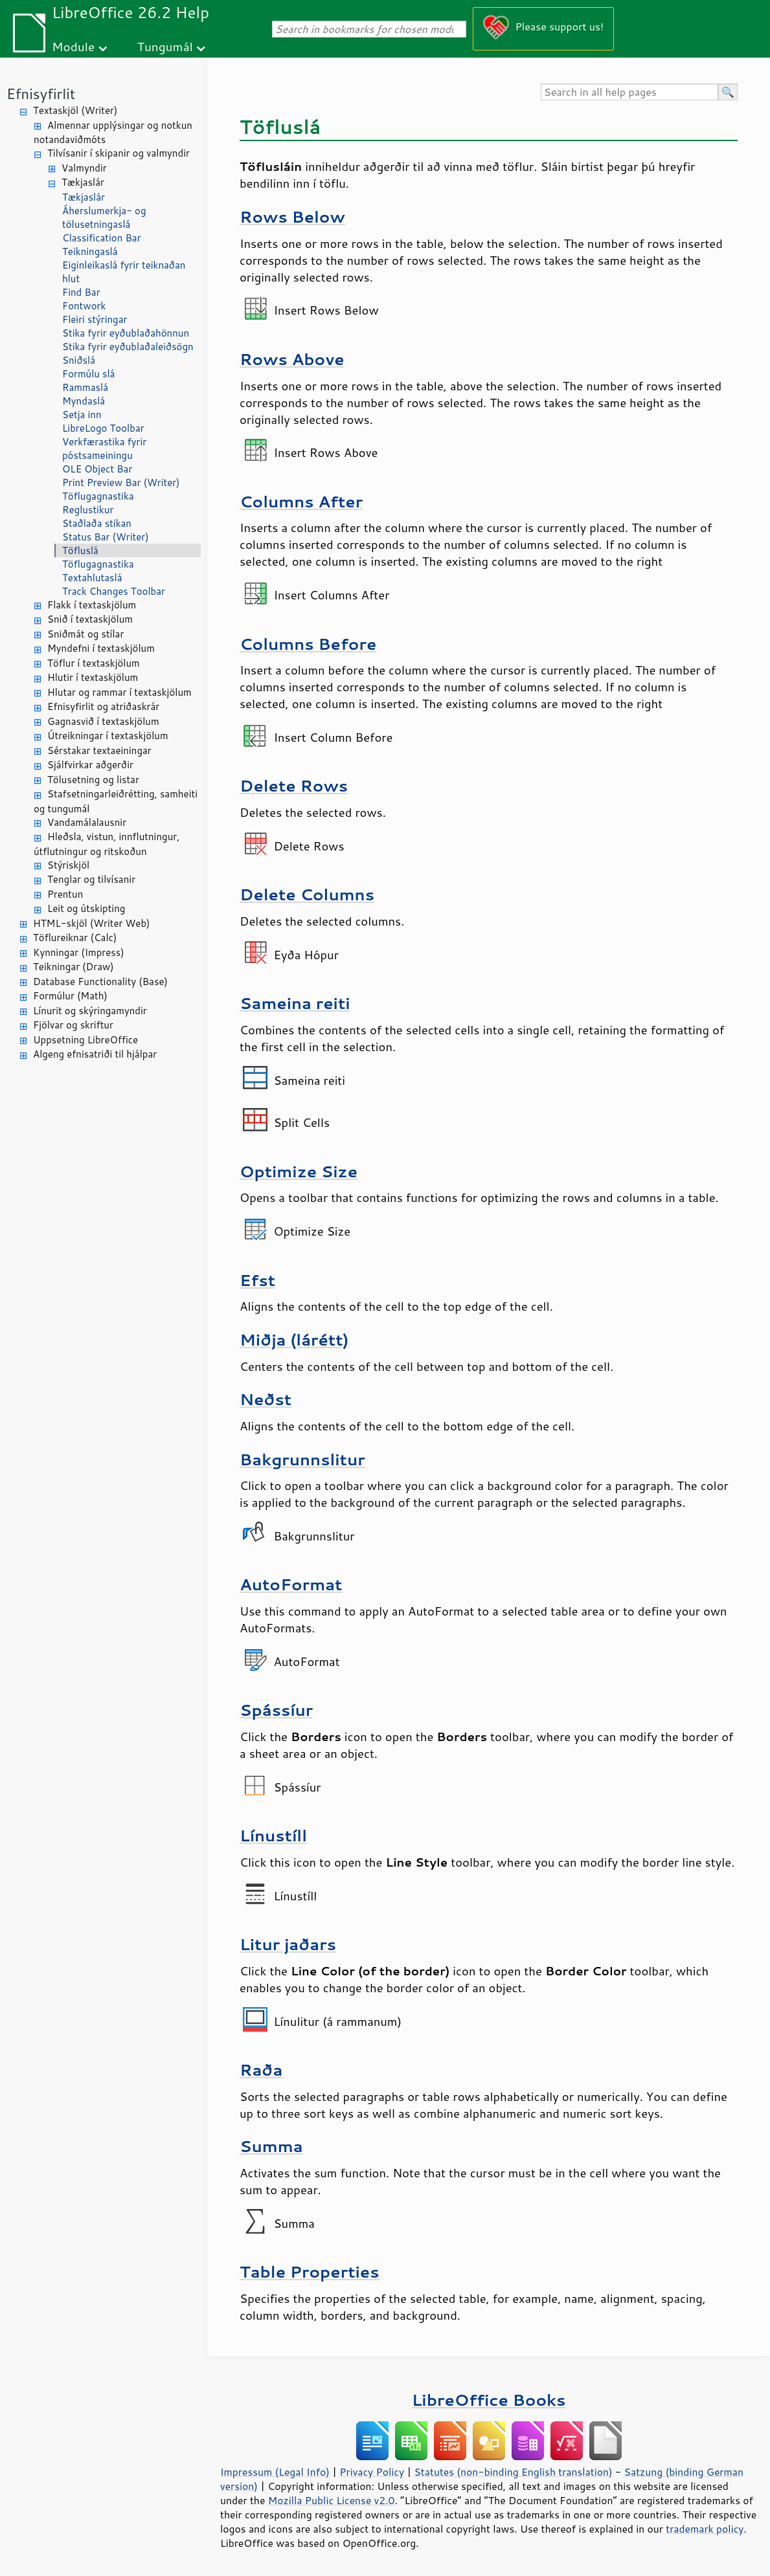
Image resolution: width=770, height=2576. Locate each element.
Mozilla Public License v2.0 (331, 2500)
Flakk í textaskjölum (91, 605)
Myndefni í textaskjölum (101, 648)
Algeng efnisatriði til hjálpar (95, 1054)
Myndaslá (83, 401)
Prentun (65, 894)
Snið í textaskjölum (90, 619)
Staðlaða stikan (96, 523)
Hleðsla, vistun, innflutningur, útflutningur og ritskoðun (106, 844)
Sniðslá (78, 360)
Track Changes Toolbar (113, 591)
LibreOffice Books (489, 2399)
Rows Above (292, 359)
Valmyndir (84, 168)
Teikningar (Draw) (73, 966)
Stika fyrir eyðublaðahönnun (125, 333)
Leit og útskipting (86, 908)
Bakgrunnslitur (302, 1459)
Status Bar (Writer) (105, 537)
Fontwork (84, 306)
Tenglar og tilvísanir (91, 879)
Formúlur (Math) (70, 996)
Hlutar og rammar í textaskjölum (119, 692)
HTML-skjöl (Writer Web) (91, 923)
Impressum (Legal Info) (275, 2472)
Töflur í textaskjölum (93, 663)
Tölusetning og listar (93, 779)
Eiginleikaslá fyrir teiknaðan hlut (123, 271)
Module (73, 46)
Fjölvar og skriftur (73, 1025)
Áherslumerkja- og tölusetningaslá (104, 217)
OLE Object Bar (97, 469)
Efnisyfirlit (40, 93)
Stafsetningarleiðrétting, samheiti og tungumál (116, 801)
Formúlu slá (88, 374)
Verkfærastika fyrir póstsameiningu (104, 448)
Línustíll (273, 1835)
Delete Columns (307, 894)
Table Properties (309, 2271)
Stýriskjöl (68, 865)
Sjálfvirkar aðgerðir (90, 765)
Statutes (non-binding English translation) (513, 2472)
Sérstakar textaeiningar (99, 750)
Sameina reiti (295, 1003)
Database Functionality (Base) (100, 981)
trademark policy (704, 2529)
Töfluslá (80, 550)
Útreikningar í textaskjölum (107, 735)
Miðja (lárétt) (294, 1339)
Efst (257, 1280)
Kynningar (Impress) (78, 952)
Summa (271, 2146)
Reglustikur (87, 509)
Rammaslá (85, 387)
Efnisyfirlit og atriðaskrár (103, 706)
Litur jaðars (288, 1944)
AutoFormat (291, 1584)
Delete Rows (294, 785)
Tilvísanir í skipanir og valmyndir (118, 153)
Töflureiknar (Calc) (75, 937)
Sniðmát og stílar (85, 634)
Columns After (301, 501)
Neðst (265, 1399)
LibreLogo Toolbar (103, 428)
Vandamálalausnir (86, 822)
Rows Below (292, 216)
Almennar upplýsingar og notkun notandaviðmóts (113, 132)
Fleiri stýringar (94, 319)
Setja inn (82, 414)
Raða (261, 2069)
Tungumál (165, 46)
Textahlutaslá (92, 577)
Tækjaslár (83, 182)
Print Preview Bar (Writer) (121, 482)
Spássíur (276, 1709)
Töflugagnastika (98, 496)
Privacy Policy (371, 2472)
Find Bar (81, 292)
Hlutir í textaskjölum (92, 677)
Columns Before (308, 643)
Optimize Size (298, 1171)
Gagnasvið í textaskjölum (103, 721)
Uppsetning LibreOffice (85, 1040)
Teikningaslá (90, 251)
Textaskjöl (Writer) (75, 110)
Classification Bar (101, 238)
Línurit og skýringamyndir (90, 1010)
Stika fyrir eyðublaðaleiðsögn (128, 346)
